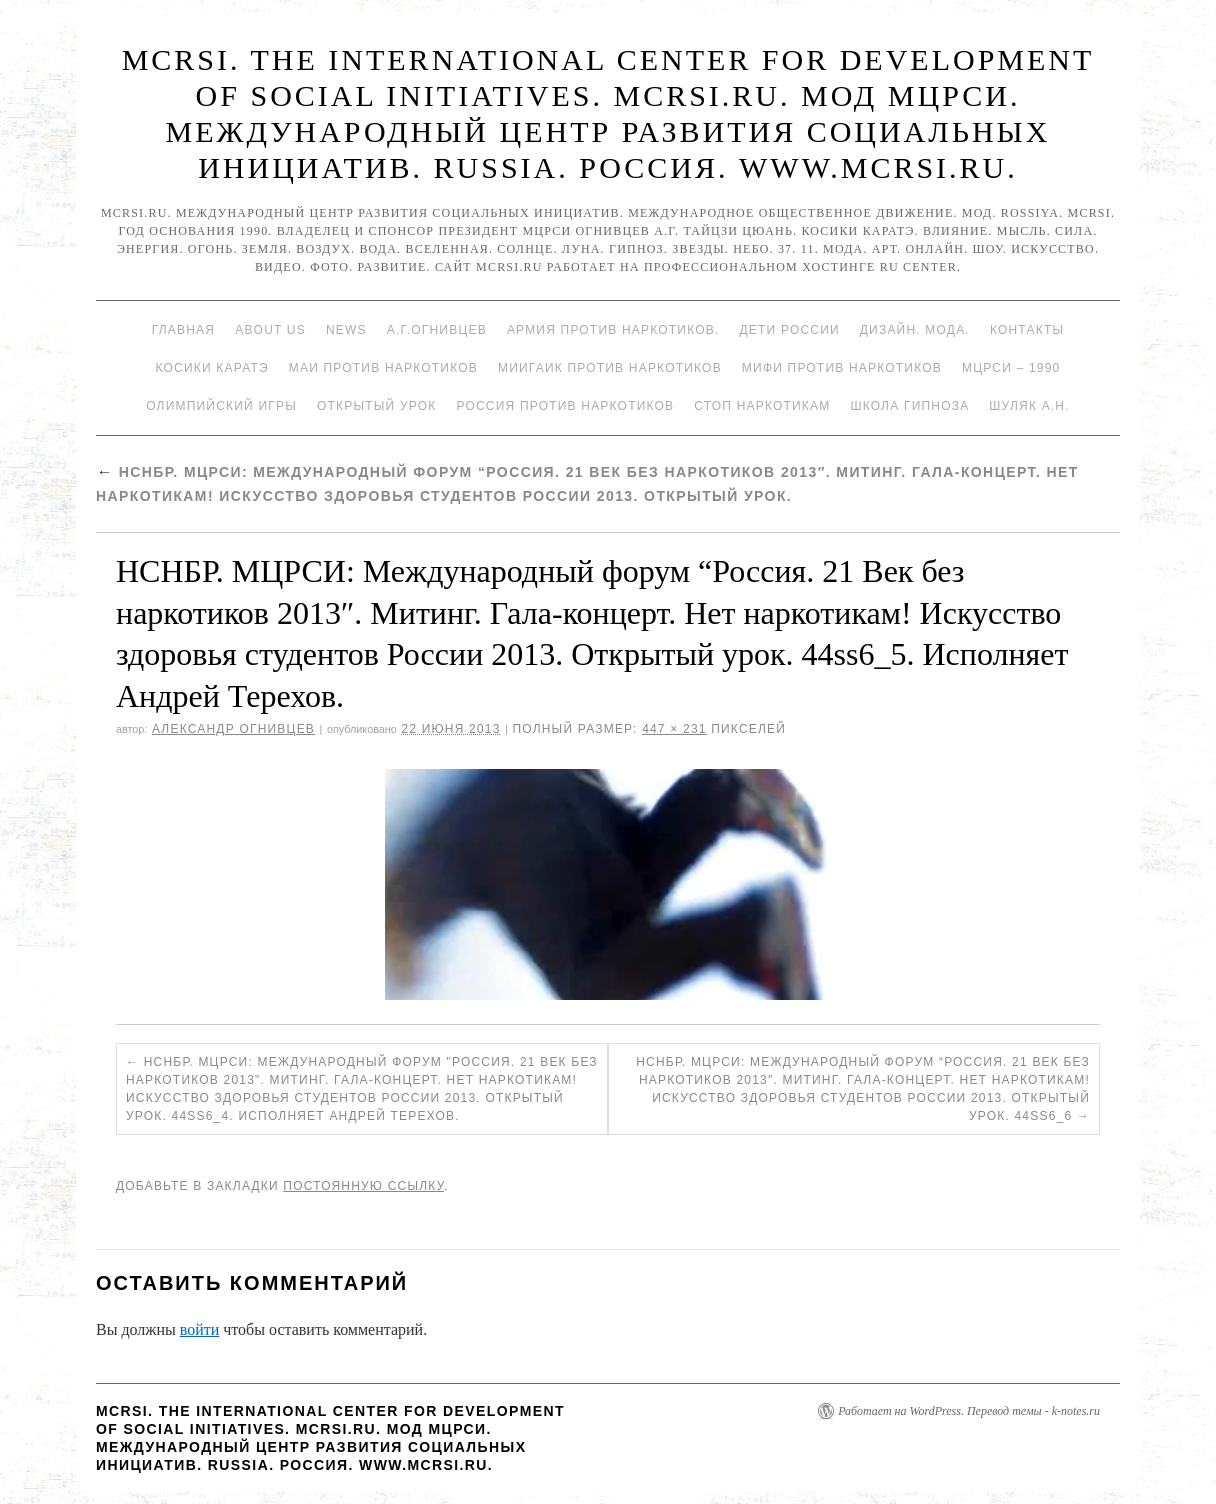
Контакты (1027, 330)
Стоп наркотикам (762, 406)
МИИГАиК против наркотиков (610, 368)
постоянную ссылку (363, 1186)
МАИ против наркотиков (383, 368)
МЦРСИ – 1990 (1011, 368)
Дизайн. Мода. (915, 330)
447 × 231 (674, 729)
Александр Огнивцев (233, 729)
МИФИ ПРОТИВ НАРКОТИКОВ (842, 368)
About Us (270, 330)
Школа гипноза (909, 406)
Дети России (790, 330)
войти (200, 1329)
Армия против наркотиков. (613, 330)
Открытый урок (376, 406)
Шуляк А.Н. (1029, 406)
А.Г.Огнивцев (437, 330)
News (346, 330)
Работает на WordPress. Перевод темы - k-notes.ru (969, 1411)
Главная (183, 330)
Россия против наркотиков (565, 406)
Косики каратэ (212, 368)
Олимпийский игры (221, 406)
